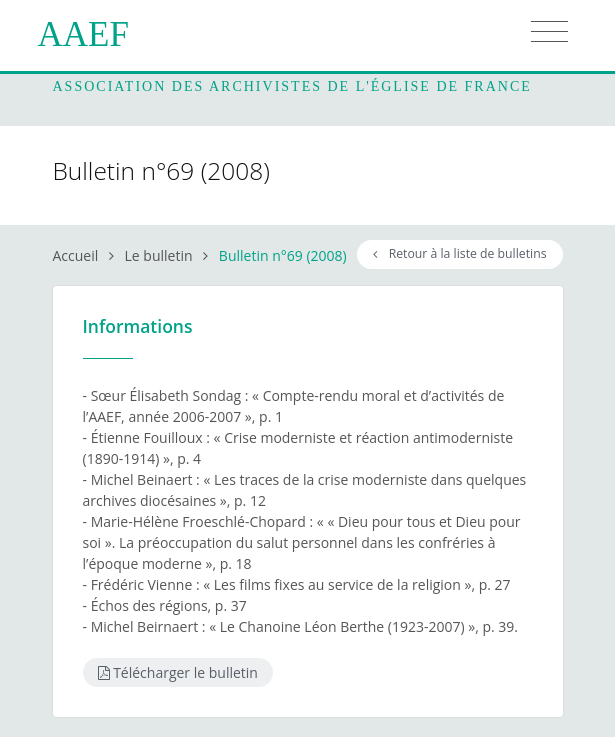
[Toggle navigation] (549, 32)
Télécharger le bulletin (178, 672)
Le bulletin (159, 255)
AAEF (83, 34)
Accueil (76, 255)
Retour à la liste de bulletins (459, 253)
